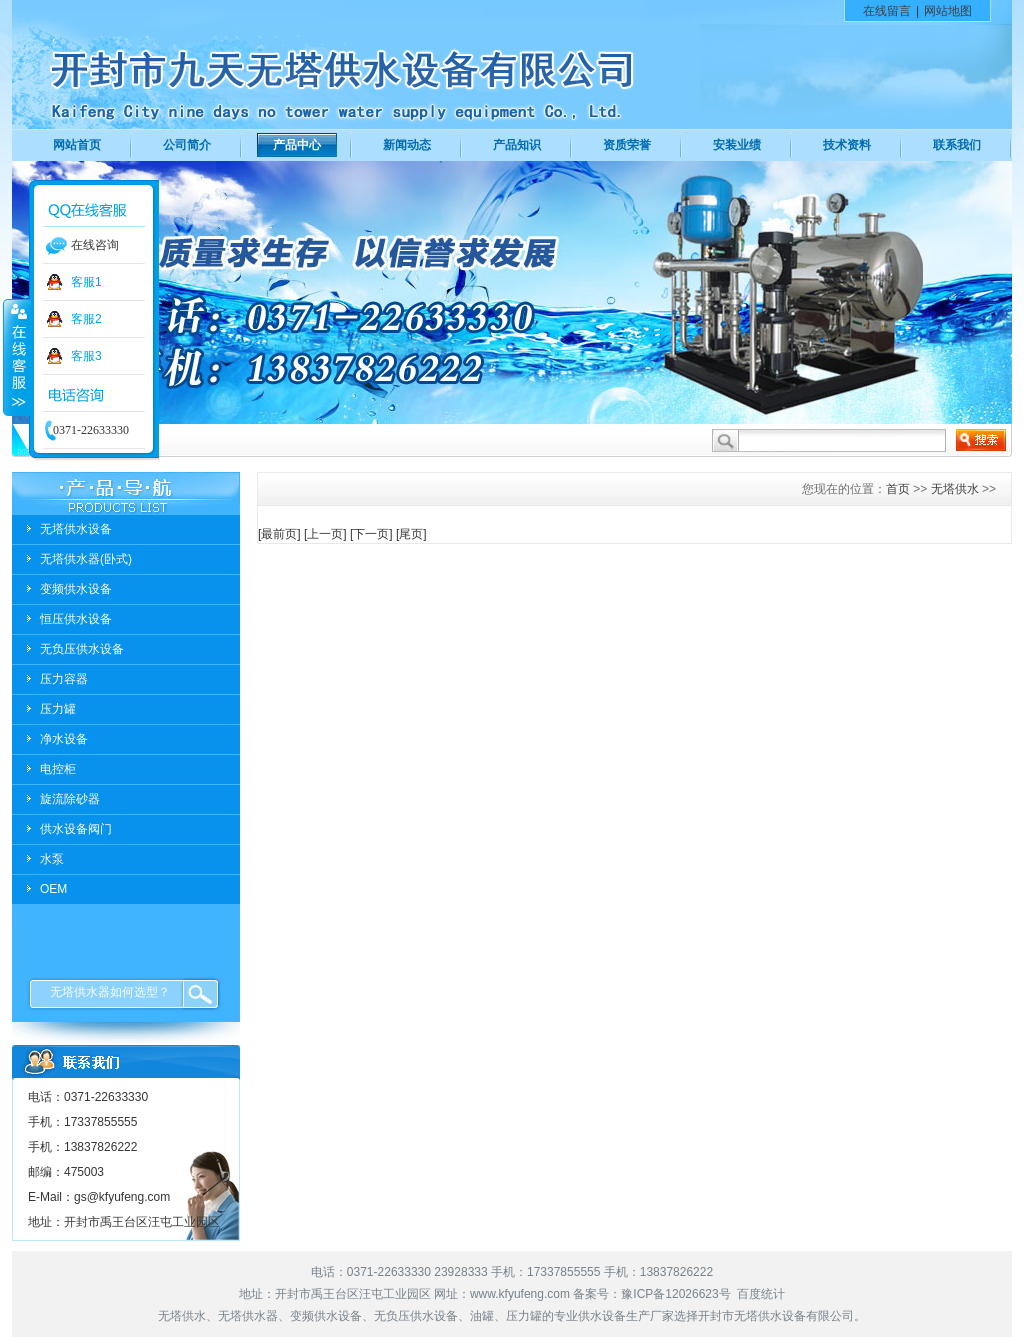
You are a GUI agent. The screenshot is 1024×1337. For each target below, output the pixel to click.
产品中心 (297, 145)
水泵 (52, 859)
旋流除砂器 (70, 799)
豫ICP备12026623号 (675, 1294)
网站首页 (77, 145)
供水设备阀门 (76, 829)
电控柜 (58, 769)
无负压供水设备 (82, 649)
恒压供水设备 (76, 619)
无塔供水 (955, 489)
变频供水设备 (76, 589)
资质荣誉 (627, 145)
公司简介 (187, 145)
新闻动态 (407, 145)
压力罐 (58, 709)
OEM (53, 889)
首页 (898, 489)
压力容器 (64, 679)
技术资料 (847, 145)
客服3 (86, 356)
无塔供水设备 (76, 529)
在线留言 (887, 11)
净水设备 (64, 739)
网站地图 (948, 11)
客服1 (86, 282)
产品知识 (517, 145)
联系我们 (957, 145)
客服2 (86, 319)
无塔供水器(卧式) (86, 559)
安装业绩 (737, 145)
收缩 (17, 357)
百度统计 (761, 1294)
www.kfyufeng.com (520, 1294)
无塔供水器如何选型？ (110, 992)
